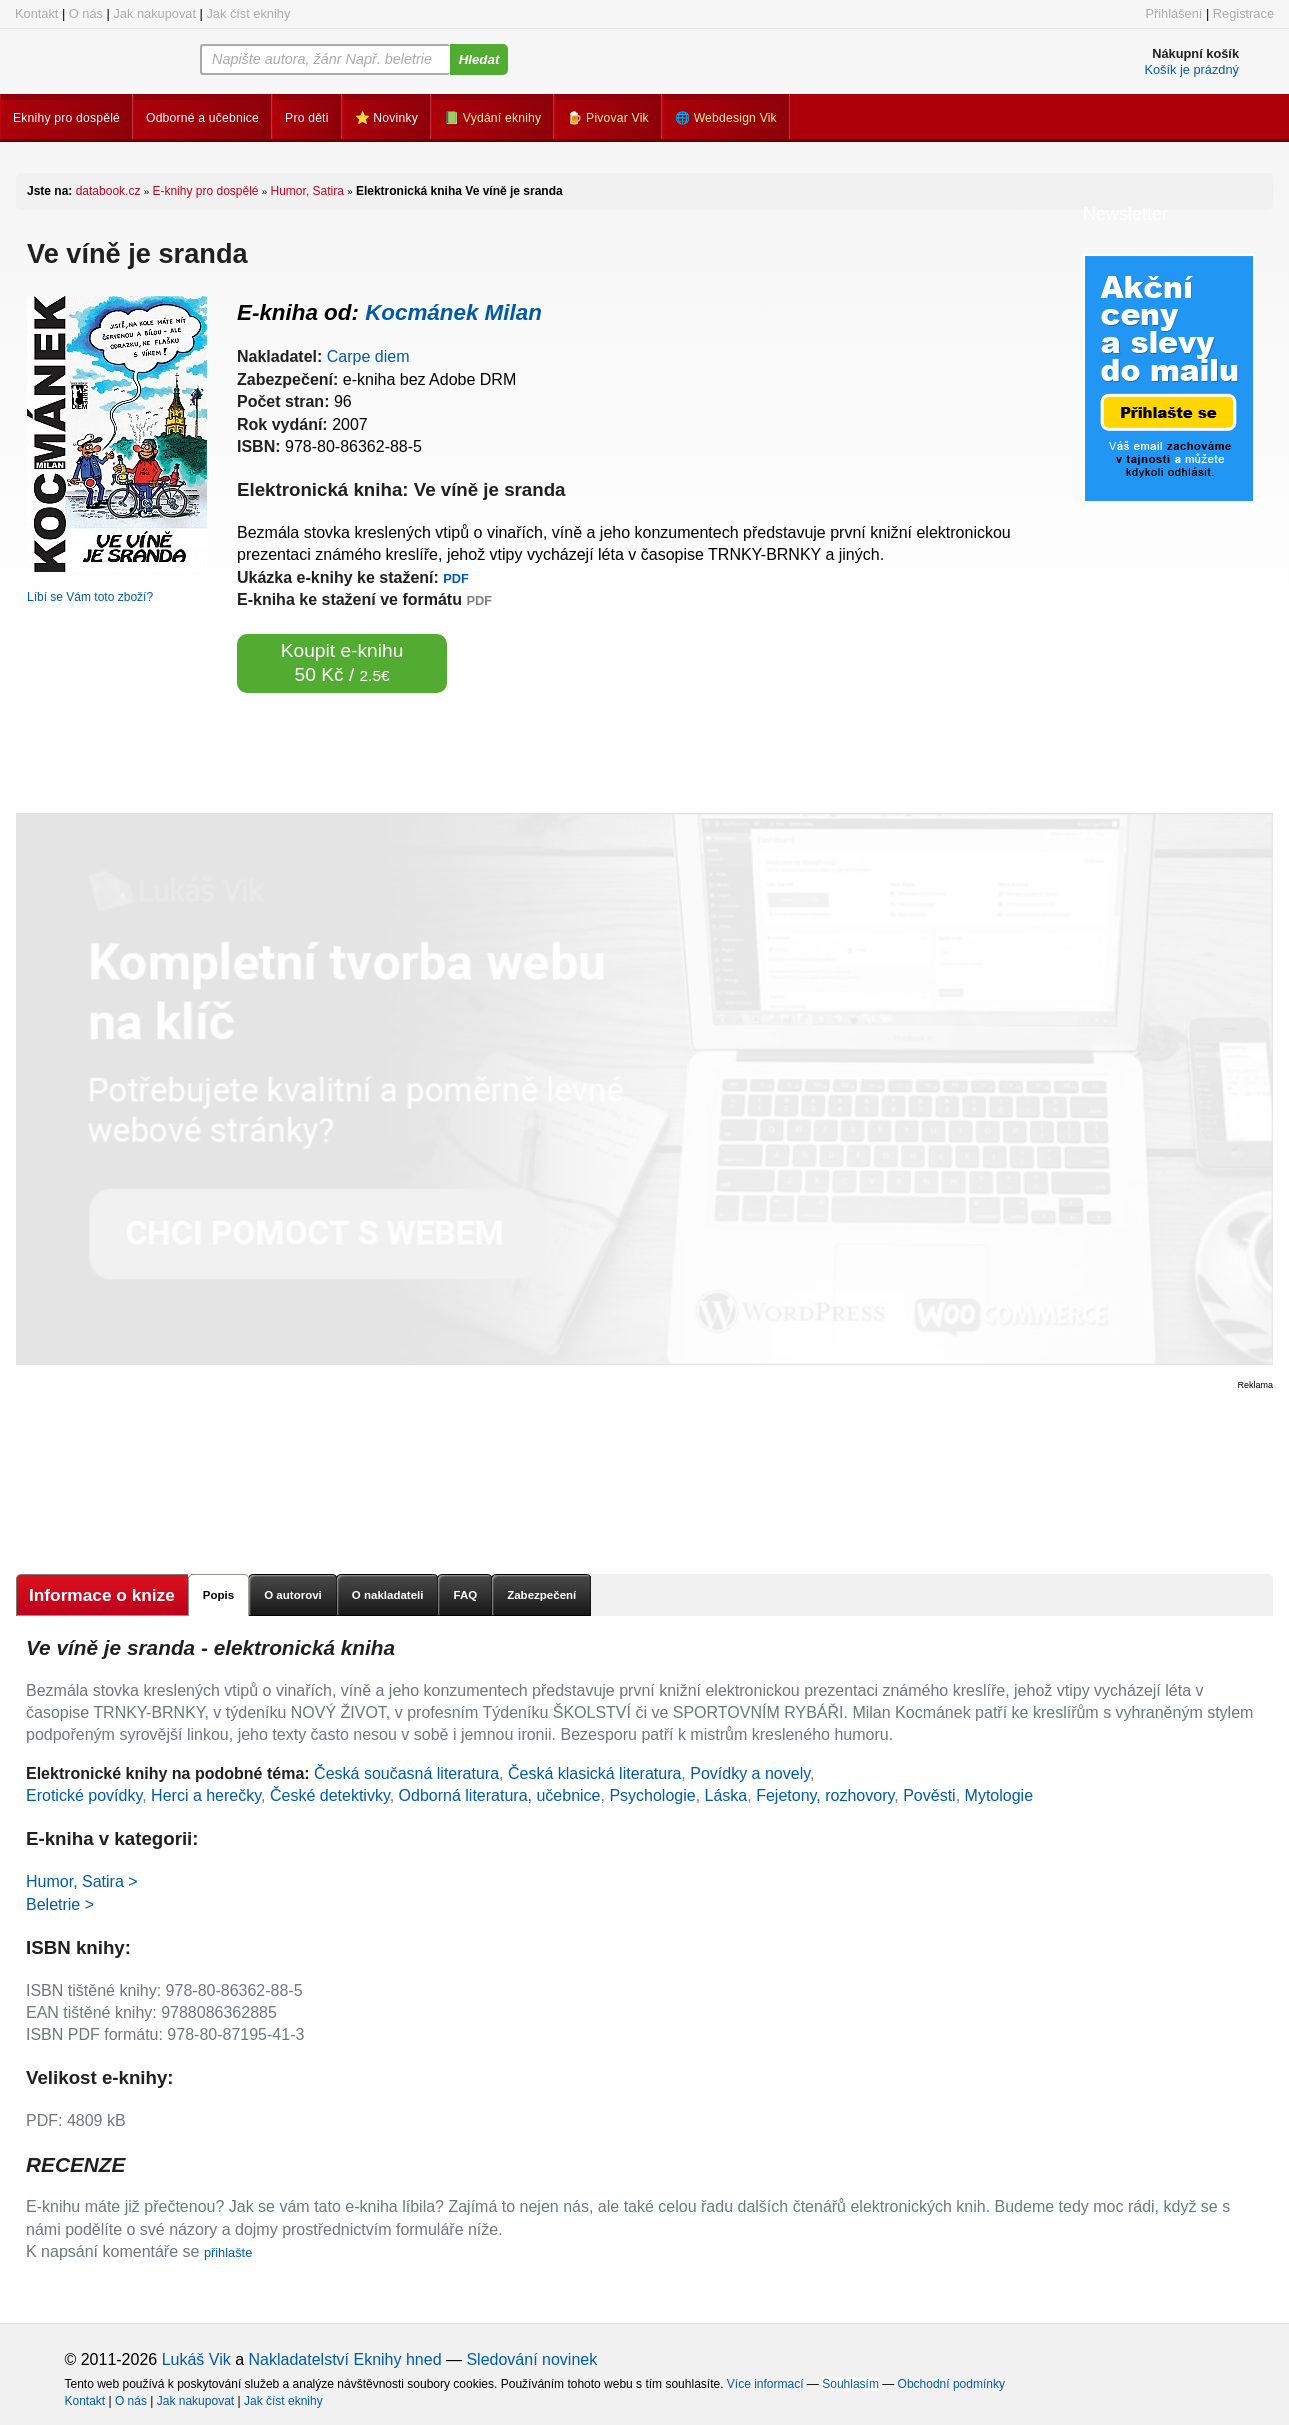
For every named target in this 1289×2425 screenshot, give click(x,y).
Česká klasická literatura (594, 1773)
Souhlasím (850, 2384)
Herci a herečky (206, 1795)
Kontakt (36, 13)
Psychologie (652, 1795)
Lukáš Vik (196, 2359)
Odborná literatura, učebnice (500, 1795)
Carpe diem (368, 356)
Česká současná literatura (406, 1773)
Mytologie (999, 1795)
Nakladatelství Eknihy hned (345, 2359)
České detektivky (330, 1795)
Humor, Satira (307, 191)
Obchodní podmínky (951, 2384)
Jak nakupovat (154, 13)
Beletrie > (60, 1904)
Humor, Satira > (82, 1881)
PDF (456, 578)
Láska (726, 1795)
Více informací (765, 2384)
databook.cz (108, 191)
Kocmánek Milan (453, 312)
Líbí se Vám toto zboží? (90, 597)
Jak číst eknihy (248, 13)
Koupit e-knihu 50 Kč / (342, 662)
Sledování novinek (531, 2359)
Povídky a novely (750, 1773)
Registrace (1243, 13)
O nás (86, 13)
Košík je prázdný (1191, 69)
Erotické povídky (84, 1795)
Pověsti (929, 1795)
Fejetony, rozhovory (825, 1795)
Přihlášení (1173, 13)
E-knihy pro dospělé (205, 191)
